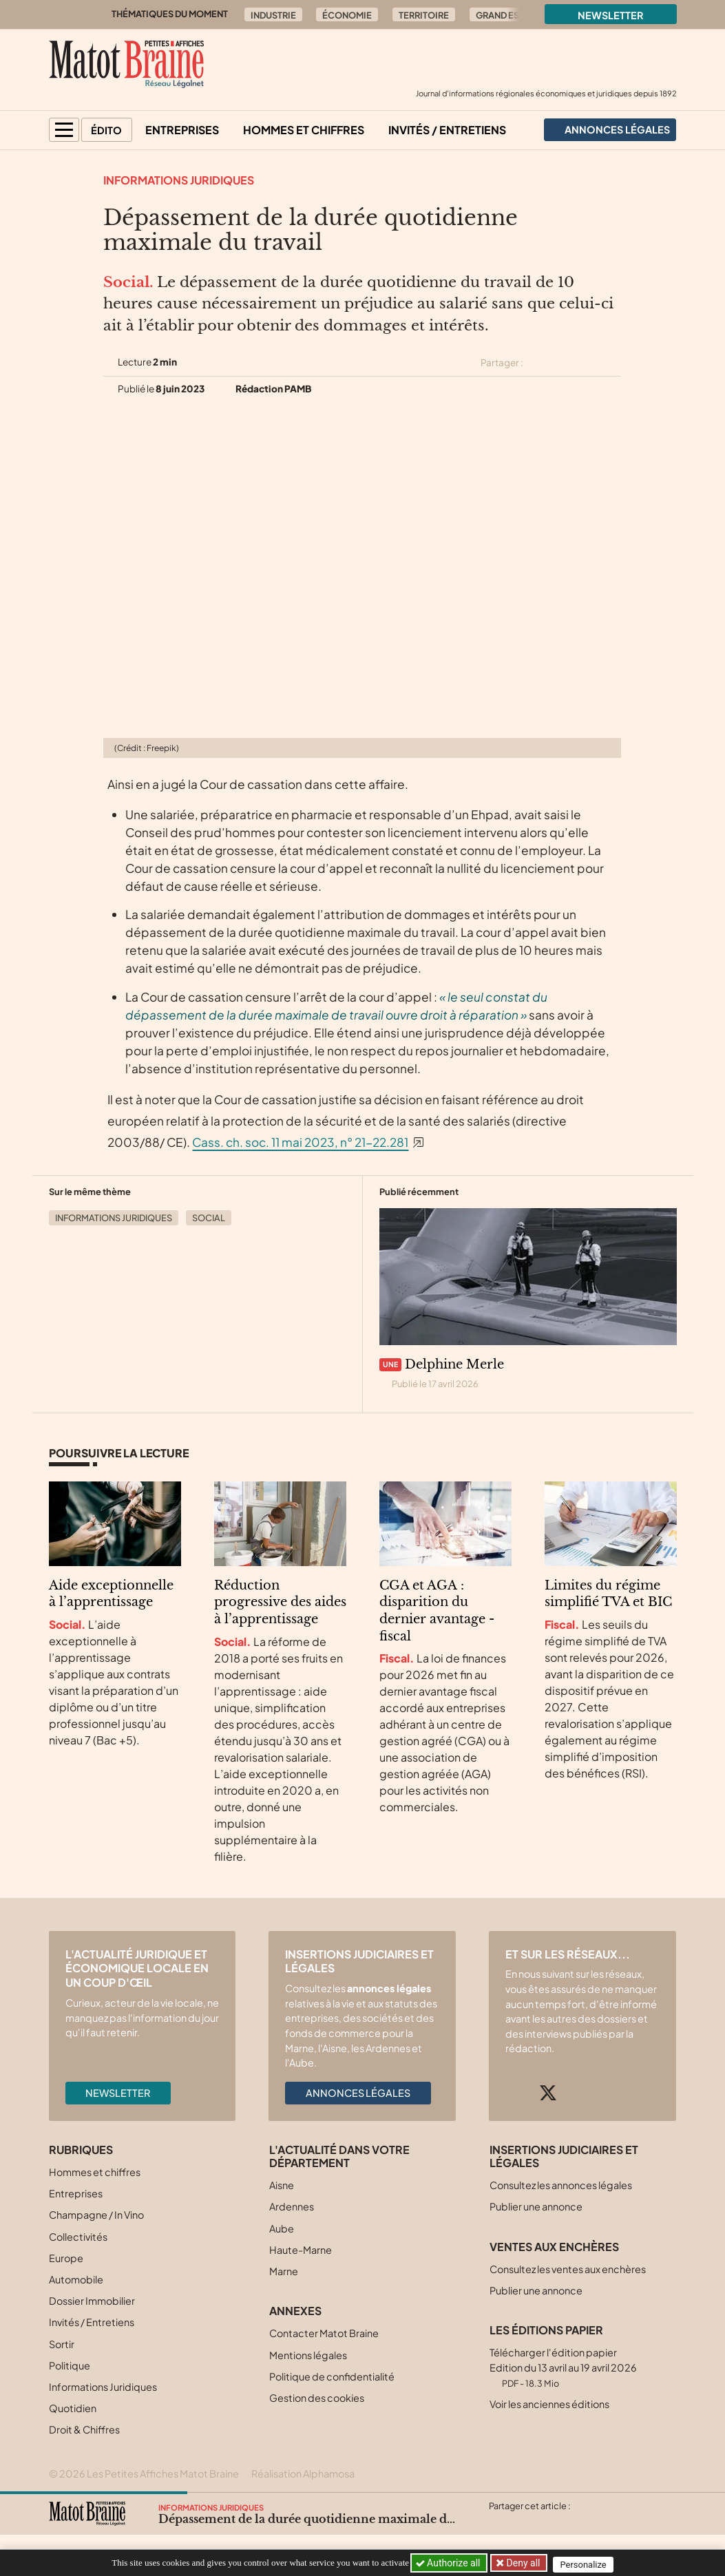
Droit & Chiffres (84, 2429)
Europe (66, 2258)
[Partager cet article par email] (613, 362)
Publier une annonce (536, 2206)
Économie (347, 15)
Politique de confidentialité (332, 2376)
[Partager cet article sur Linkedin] (588, 362)
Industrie (273, 15)
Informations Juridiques (178, 180)
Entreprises (182, 130)
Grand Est (500, 15)
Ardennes (291, 2206)
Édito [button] (106, 130)
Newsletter (611, 15)
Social (208, 1217)
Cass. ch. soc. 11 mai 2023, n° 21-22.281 (300, 1142)
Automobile (76, 2279)
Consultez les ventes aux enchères (568, 2269)
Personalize (588, 2563)
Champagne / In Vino (96, 2214)
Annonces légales (358, 2093)
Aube (281, 2228)
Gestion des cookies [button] (316, 2398)
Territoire (424, 15)
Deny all (524, 2562)
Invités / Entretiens (447, 130)
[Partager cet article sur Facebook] (564, 362)
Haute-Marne (300, 2250)
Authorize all (449, 2562)
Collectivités (78, 2236)
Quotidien (72, 2408)
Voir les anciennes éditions (549, 2404)
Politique (69, 2365)
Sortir (61, 2344)
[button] (64, 130)
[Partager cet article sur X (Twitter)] (539, 362)
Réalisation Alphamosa (303, 2473)
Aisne (281, 2185)
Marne (283, 2271)
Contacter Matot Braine (324, 2333)
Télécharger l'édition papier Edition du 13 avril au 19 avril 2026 (563, 2367)
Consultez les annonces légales (561, 2185)
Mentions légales (308, 2355)
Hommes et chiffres (303, 130)
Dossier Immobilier (92, 2300)
